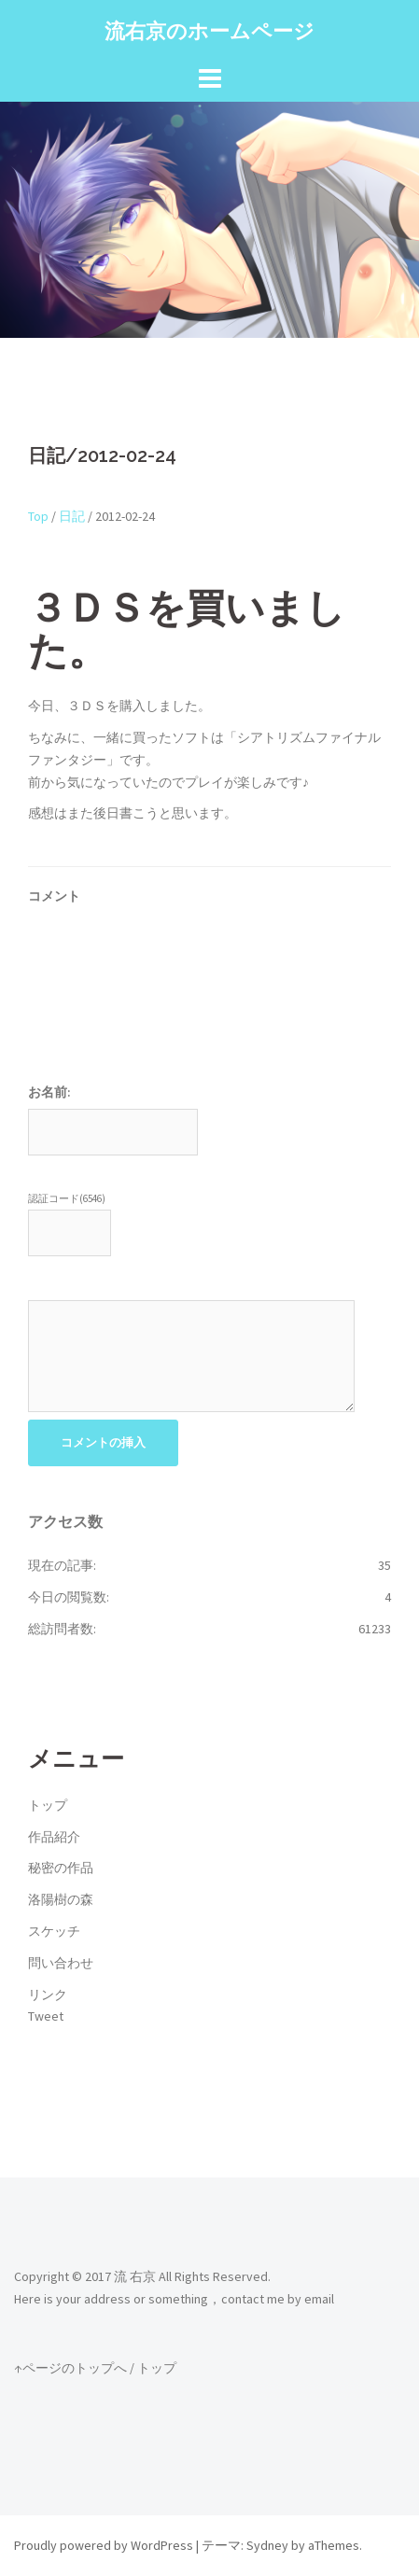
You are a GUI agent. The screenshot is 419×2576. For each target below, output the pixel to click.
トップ (47, 1805)
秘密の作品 (60, 1867)
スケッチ (54, 1931)
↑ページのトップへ (70, 2367)
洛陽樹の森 (60, 1899)
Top (38, 516)
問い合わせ (60, 1962)
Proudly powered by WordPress (103, 2545)
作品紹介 (54, 1836)
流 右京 (135, 2276)
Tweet (45, 2016)
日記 (72, 516)
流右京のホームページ (209, 31)
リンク (47, 1994)
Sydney (267, 2545)
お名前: (49, 1092)
